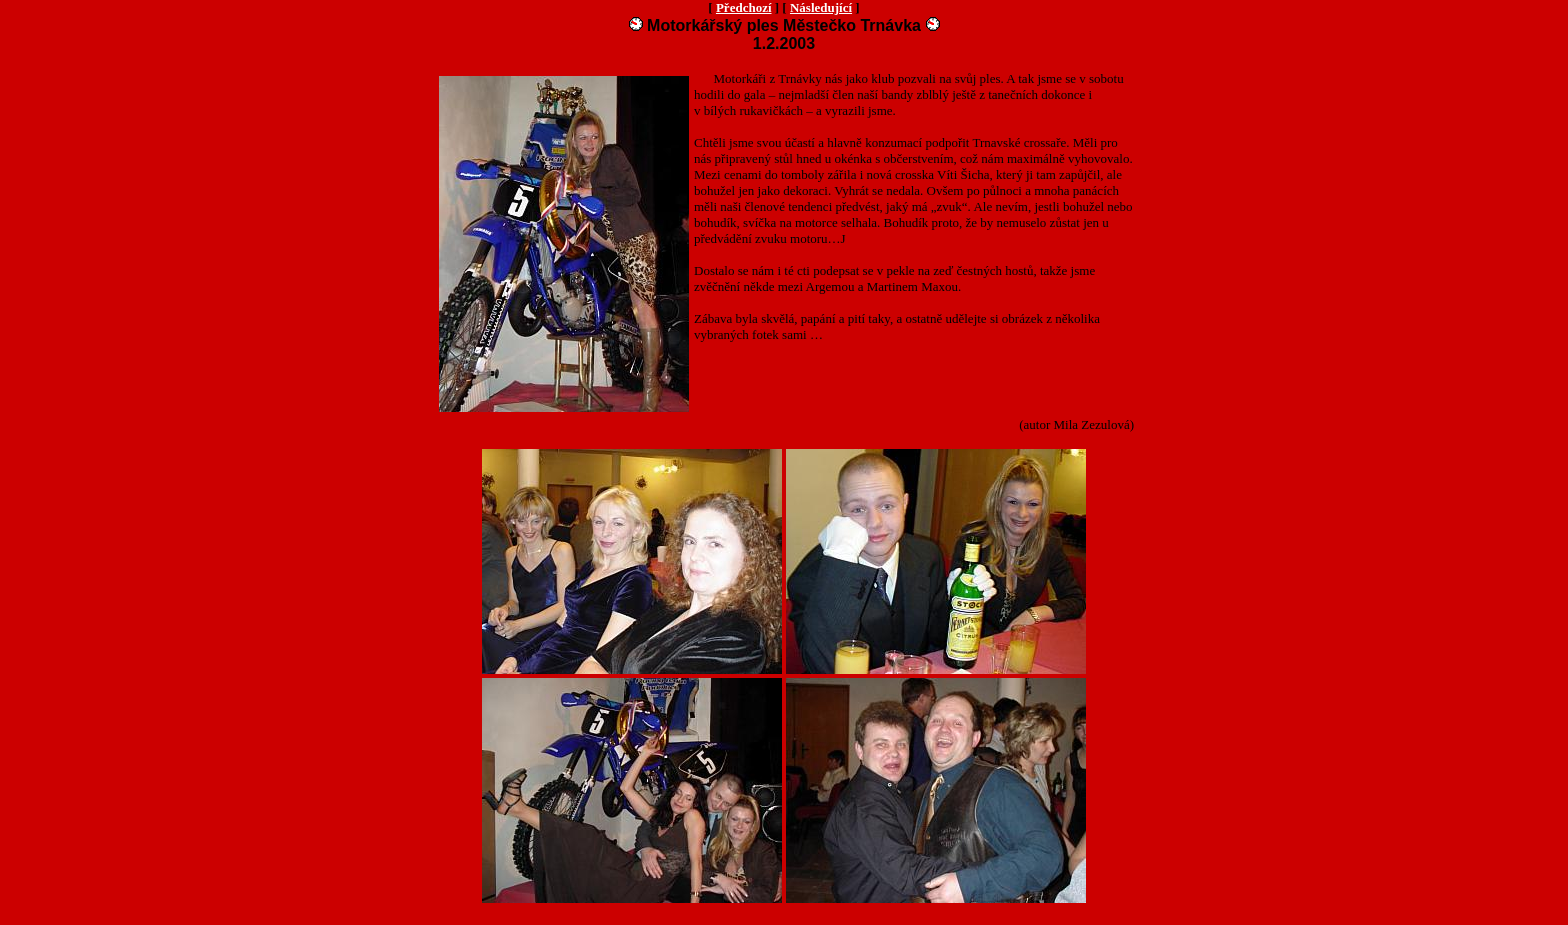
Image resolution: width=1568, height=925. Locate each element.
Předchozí (744, 7)
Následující (821, 7)
